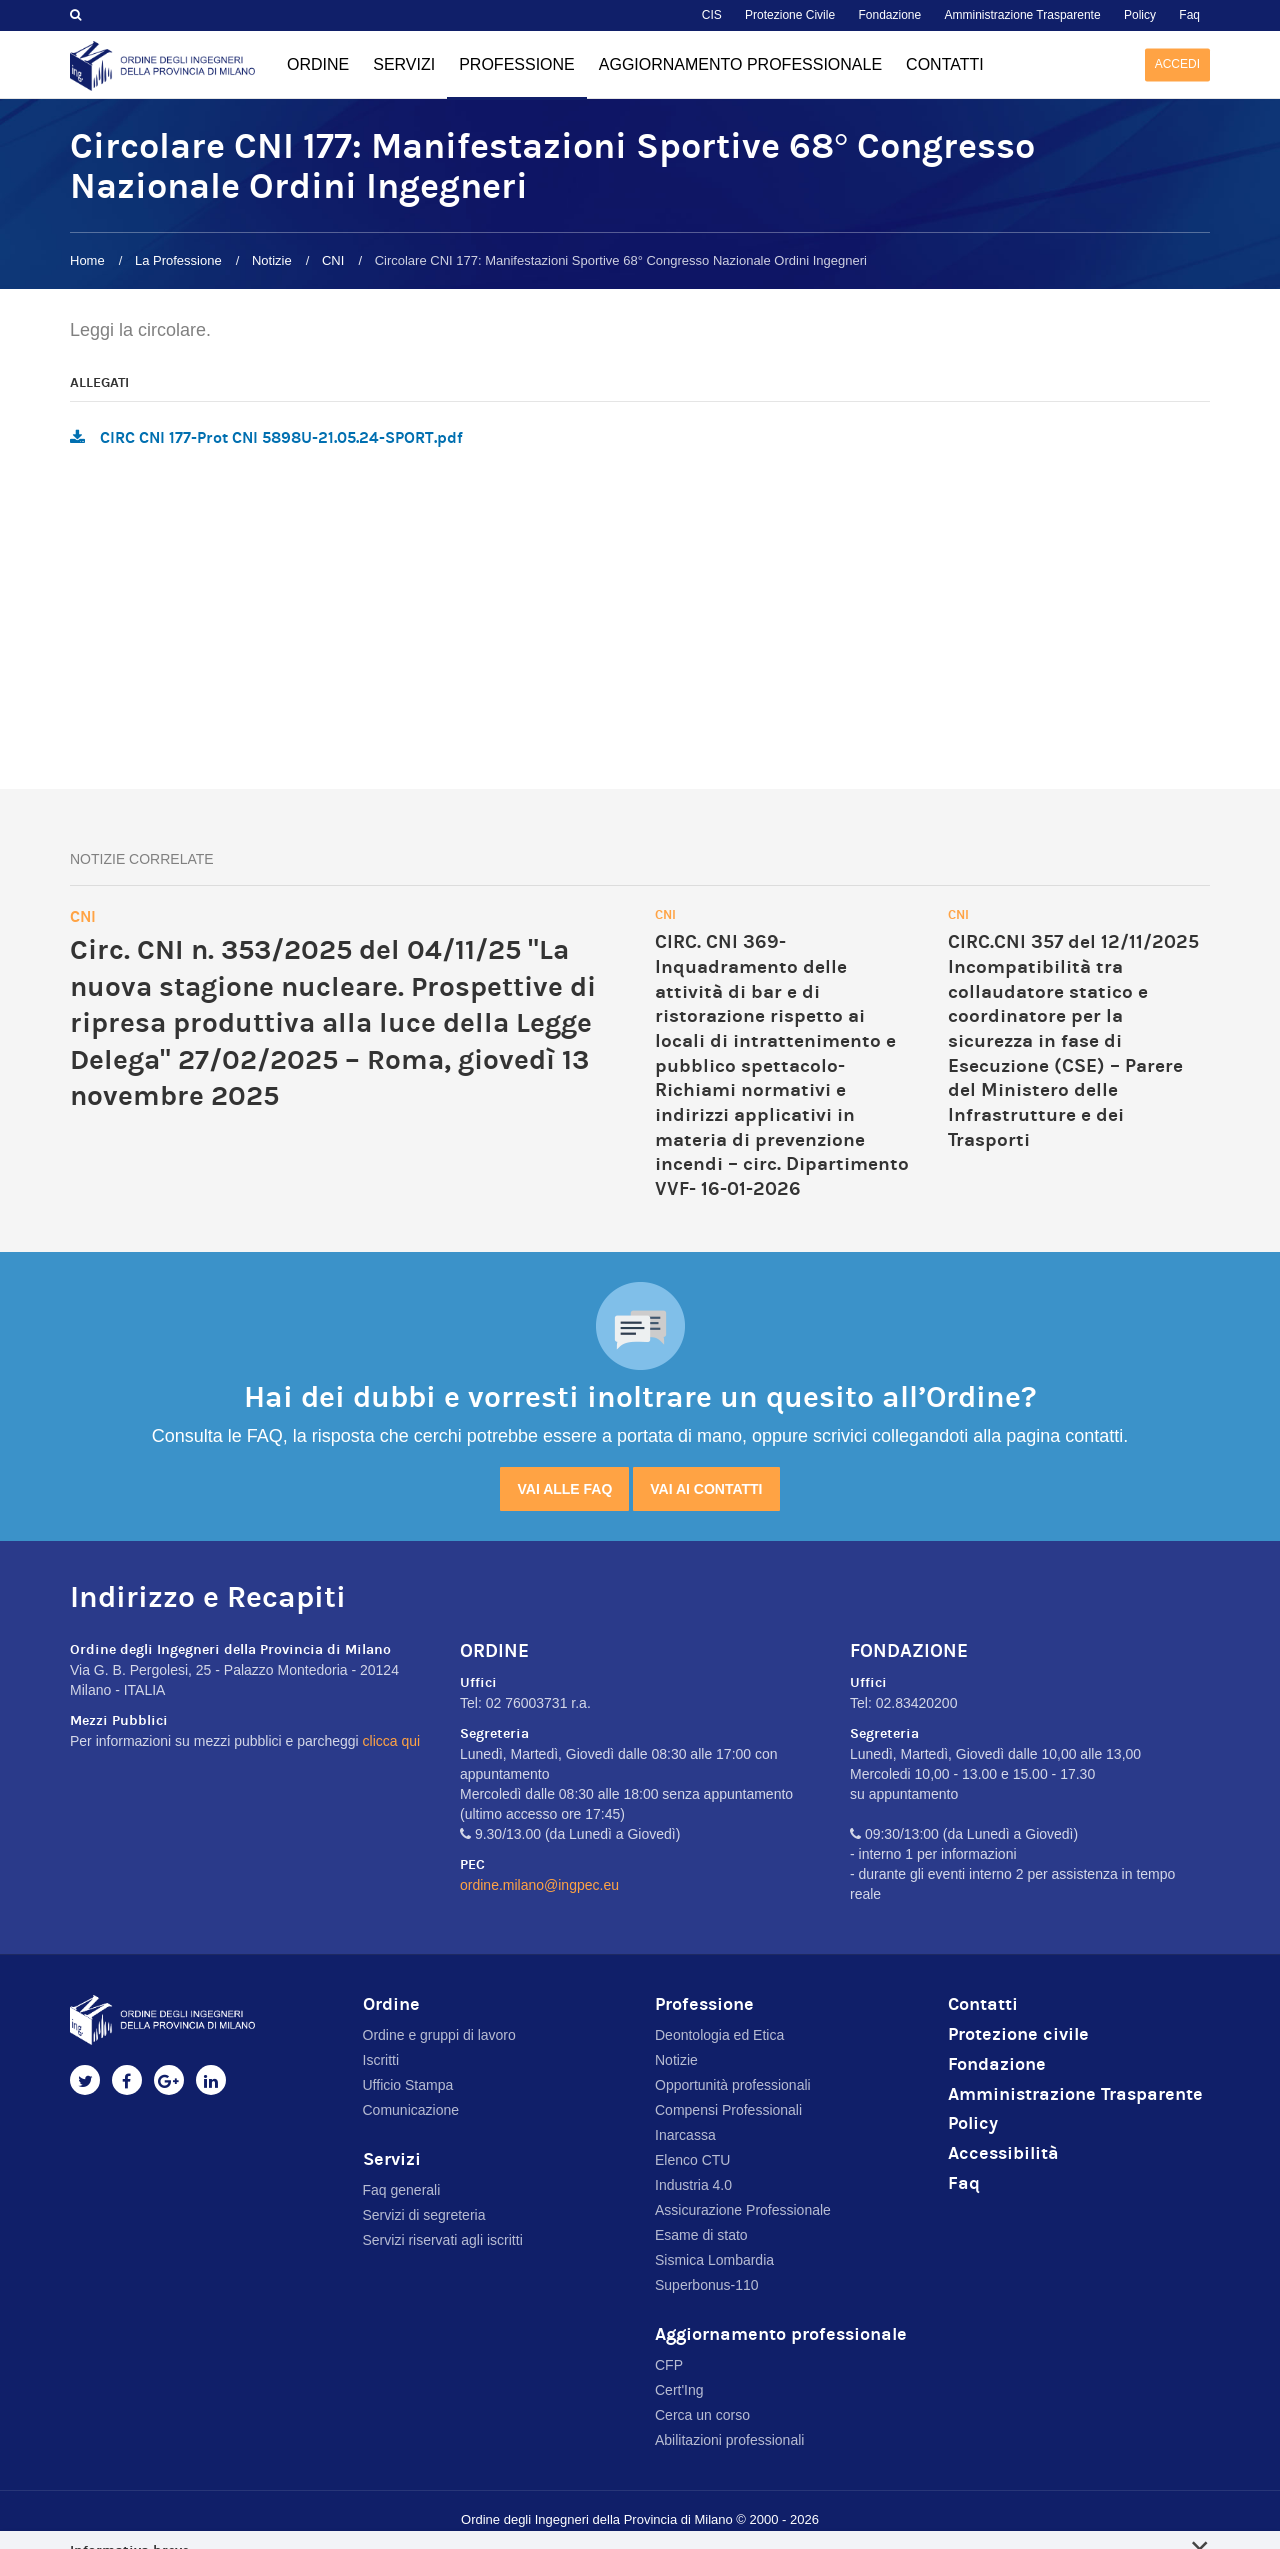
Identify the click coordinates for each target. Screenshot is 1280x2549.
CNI (333, 260)
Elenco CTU (692, 2160)
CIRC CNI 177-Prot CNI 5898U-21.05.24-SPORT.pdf (281, 437)
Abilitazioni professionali (729, 2440)
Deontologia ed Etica (719, 2035)
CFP (669, 2365)
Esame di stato (701, 2235)
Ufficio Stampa (408, 2085)
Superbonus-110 (707, 2285)
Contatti (945, 64)
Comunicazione (411, 2110)
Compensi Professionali (728, 2110)
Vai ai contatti (706, 1489)
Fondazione (889, 15)
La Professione (178, 260)
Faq (1189, 15)
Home (87, 260)
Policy (1140, 15)
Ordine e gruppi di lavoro (439, 2035)
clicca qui (392, 1741)
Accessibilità (1003, 2153)
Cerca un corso (702, 2415)
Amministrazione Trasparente (1023, 15)
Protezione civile (1018, 2034)
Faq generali (402, 2190)
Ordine (318, 64)
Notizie (272, 260)
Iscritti (381, 2060)
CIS (712, 15)
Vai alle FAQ (564, 1489)
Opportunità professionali (733, 2085)
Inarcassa (685, 2135)
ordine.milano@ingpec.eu (539, 1885)
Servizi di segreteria (424, 2215)
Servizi (404, 64)
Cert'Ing (679, 2390)
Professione (517, 78)
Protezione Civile (790, 15)
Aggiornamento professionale (740, 64)
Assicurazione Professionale (743, 2210)
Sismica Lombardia (714, 2260)
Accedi (1177, 64)
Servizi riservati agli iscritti (443, 2240)
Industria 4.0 (693, 2185)
